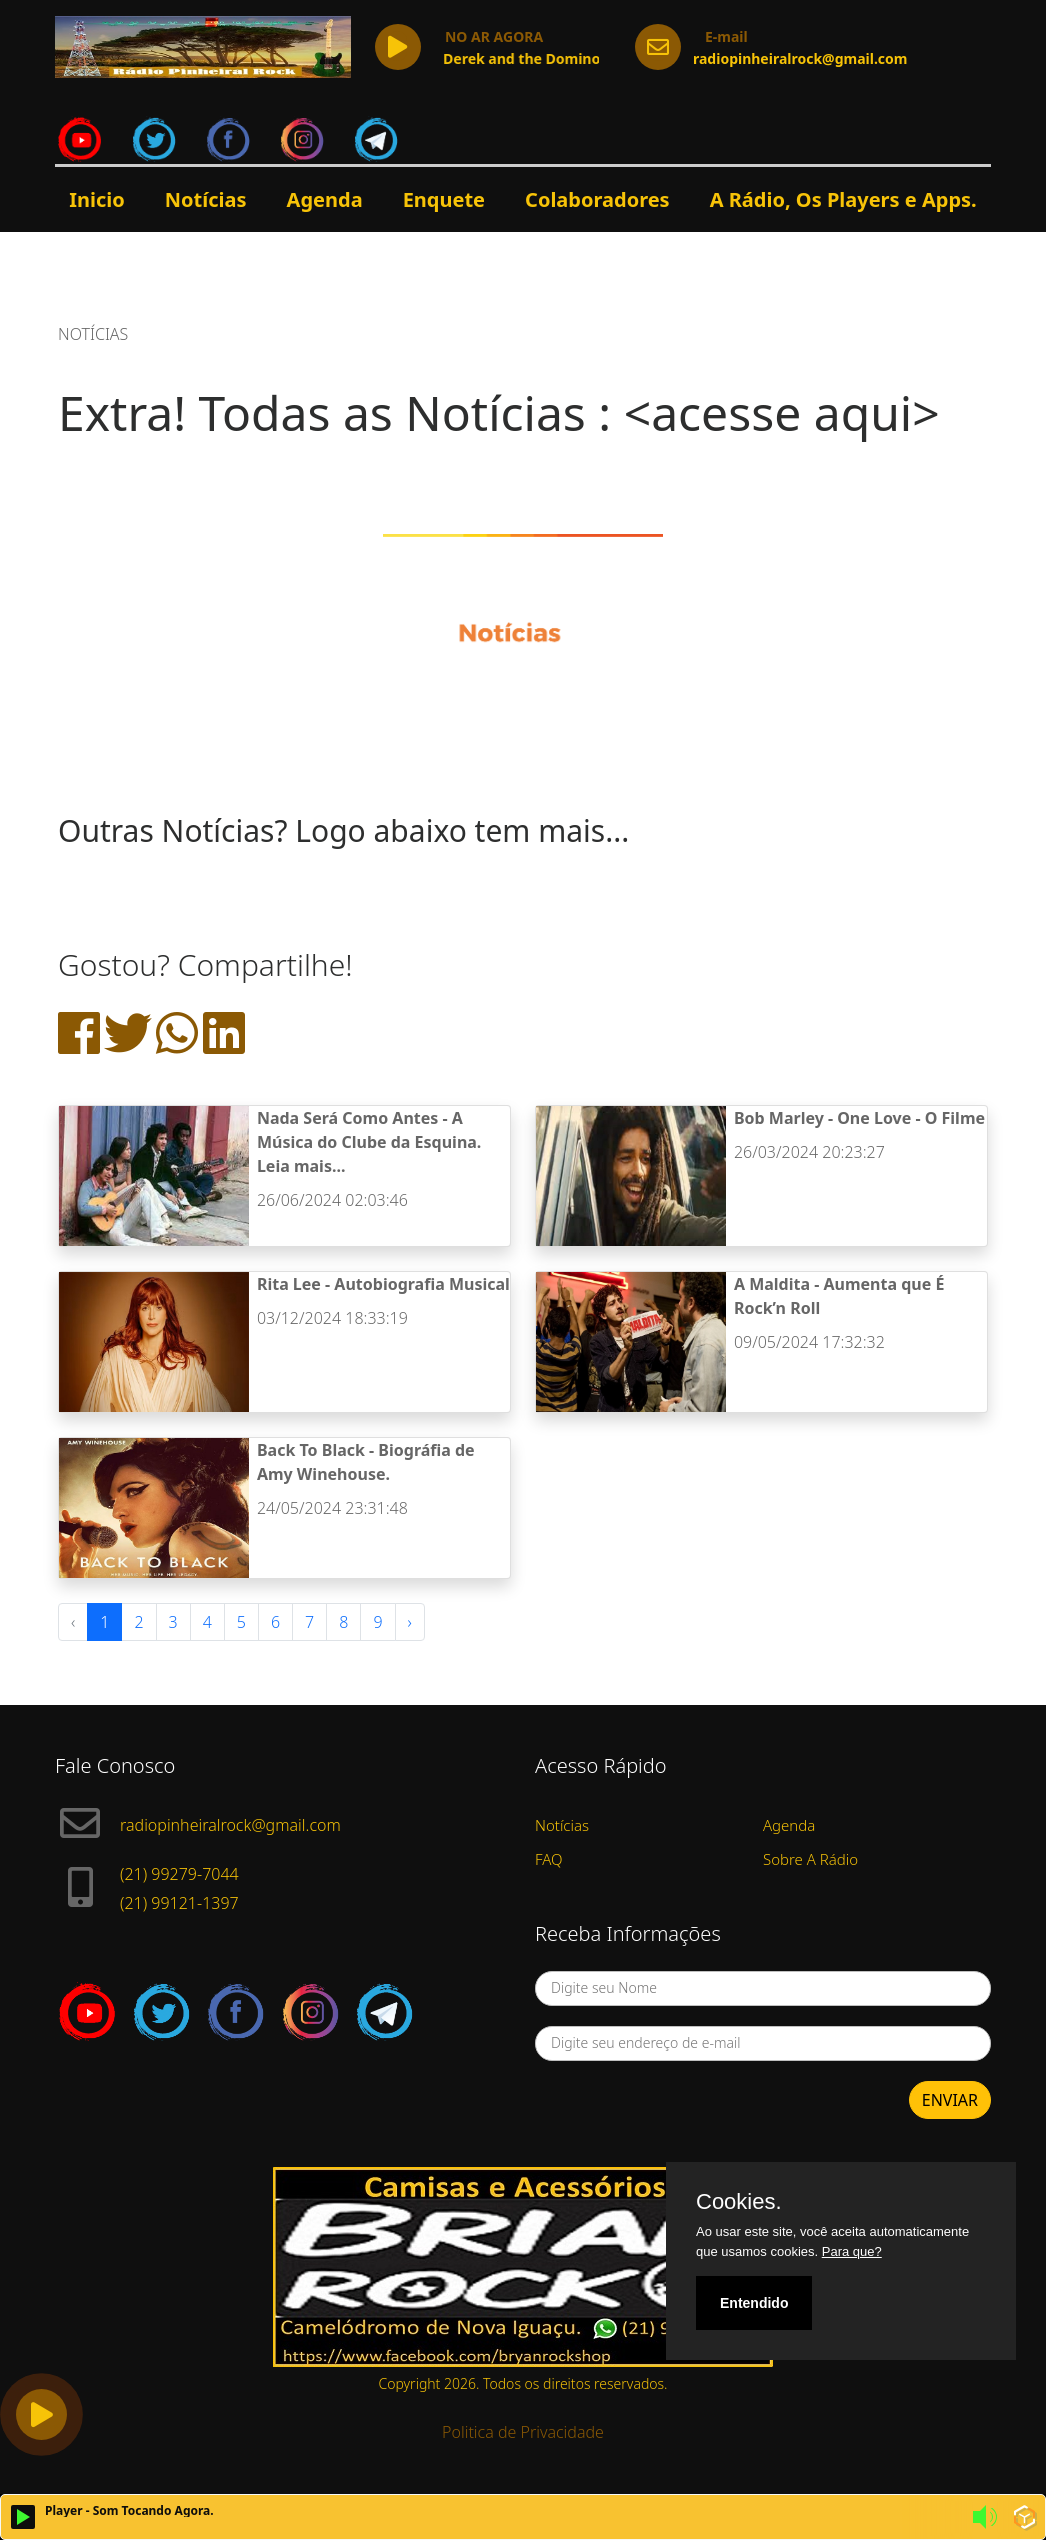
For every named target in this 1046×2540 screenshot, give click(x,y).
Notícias (206, 199)
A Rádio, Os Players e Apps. (843, 199)
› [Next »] (410, 1622)
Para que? (852, 2251)
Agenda (325, 199)
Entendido (754, 2303)
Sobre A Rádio (810, 1859)
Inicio (97, 199)
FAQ (549, 1859)
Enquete (444, 199)
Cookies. (739, 2202)
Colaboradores (597, 199)
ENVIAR (950, 2100)
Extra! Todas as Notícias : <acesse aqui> (499, 412)
